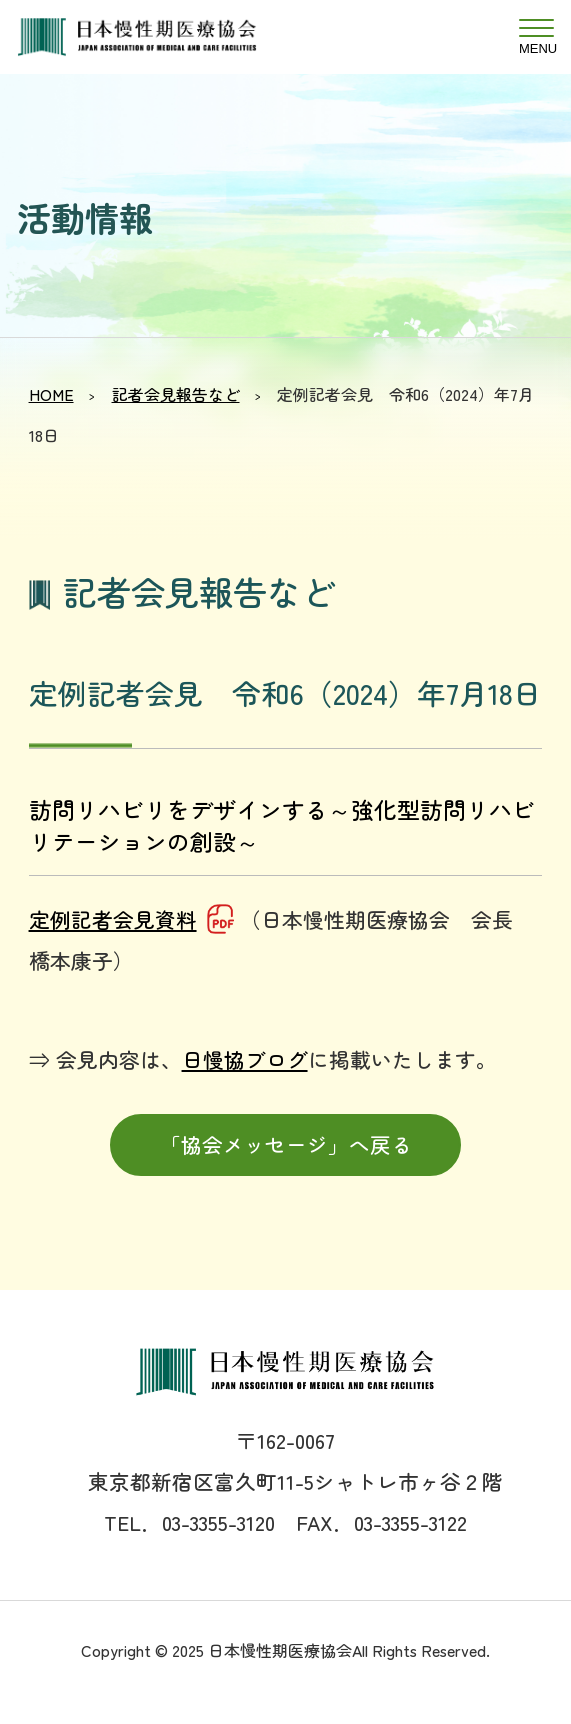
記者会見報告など (176, 394)
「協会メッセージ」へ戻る (286, 1144)
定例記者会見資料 (113, 919)
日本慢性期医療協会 (160, 37)
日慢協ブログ (245, 1059)
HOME (51, 394)
